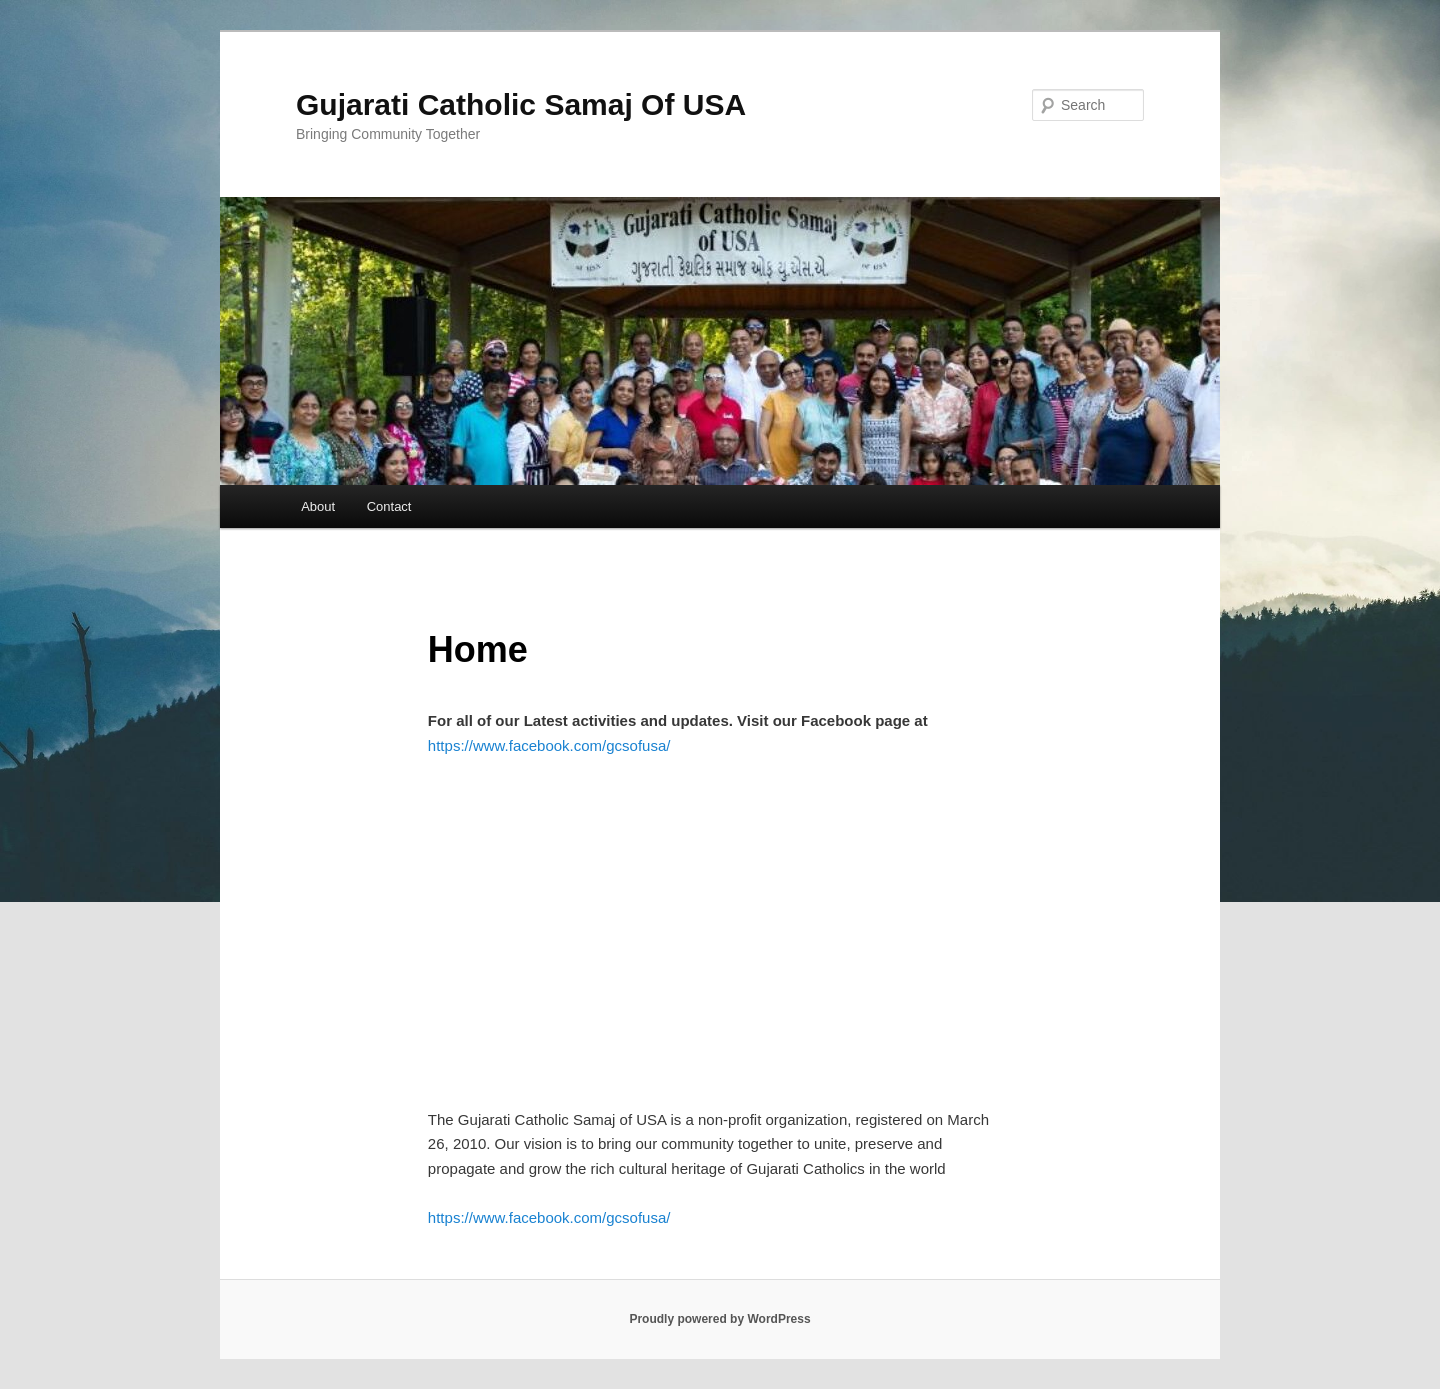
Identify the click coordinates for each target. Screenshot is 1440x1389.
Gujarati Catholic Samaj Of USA (521, 104)
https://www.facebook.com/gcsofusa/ (549, 745)
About (318, 506)
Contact (389, 506)
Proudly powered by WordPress (719, 1319)
